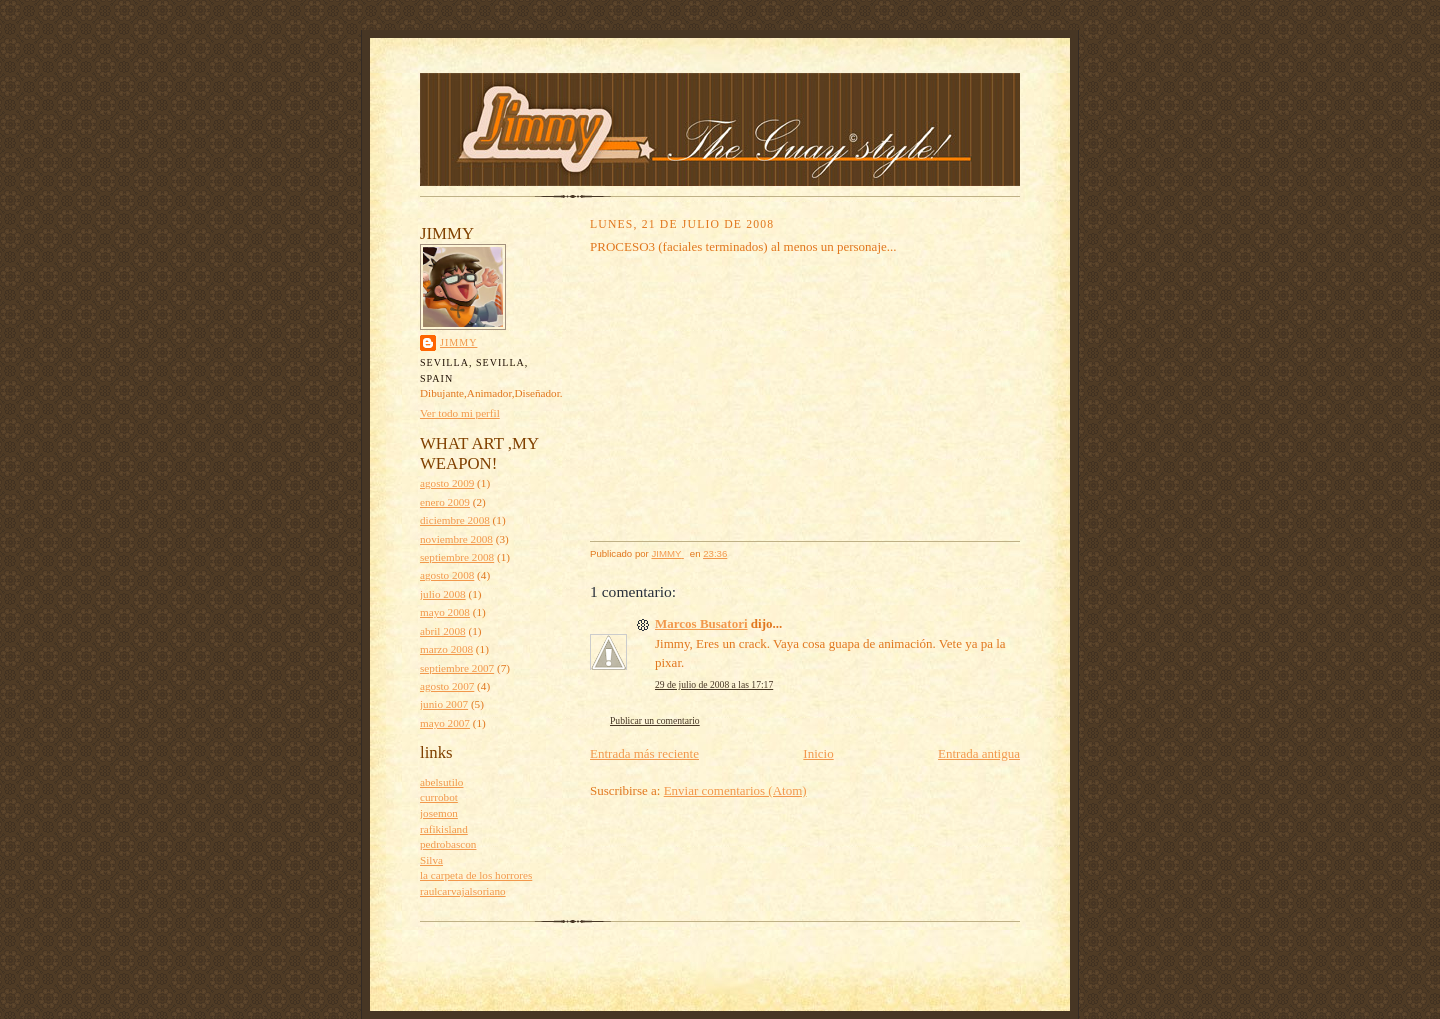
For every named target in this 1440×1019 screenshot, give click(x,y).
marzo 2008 (446, 649)
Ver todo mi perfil (460, 413)
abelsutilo (441, 782)
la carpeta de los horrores (476, 875)
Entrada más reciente (644, 753)
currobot (439, 797)
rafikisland (444, 829)
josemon (439, 813)
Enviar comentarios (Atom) (735, 790)
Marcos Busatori (701, 623)
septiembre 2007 (457, 668)
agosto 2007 (447, 686)
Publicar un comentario (655, 720)
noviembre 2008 (456, 539)
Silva (431, 860)
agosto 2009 (447, 483)
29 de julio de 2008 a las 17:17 (714, 684)
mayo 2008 (445, 612)
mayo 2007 (445, 723)
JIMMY (458, 342)
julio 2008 (443, 594)
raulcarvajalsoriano (463, 891)
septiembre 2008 (457, 557)
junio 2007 (444, 704)
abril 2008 (443, 631)
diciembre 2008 (455, 520)
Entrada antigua (979, 753)
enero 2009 (445, 502)
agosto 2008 (447, 575)
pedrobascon (448, 844)
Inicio (818, 753)
